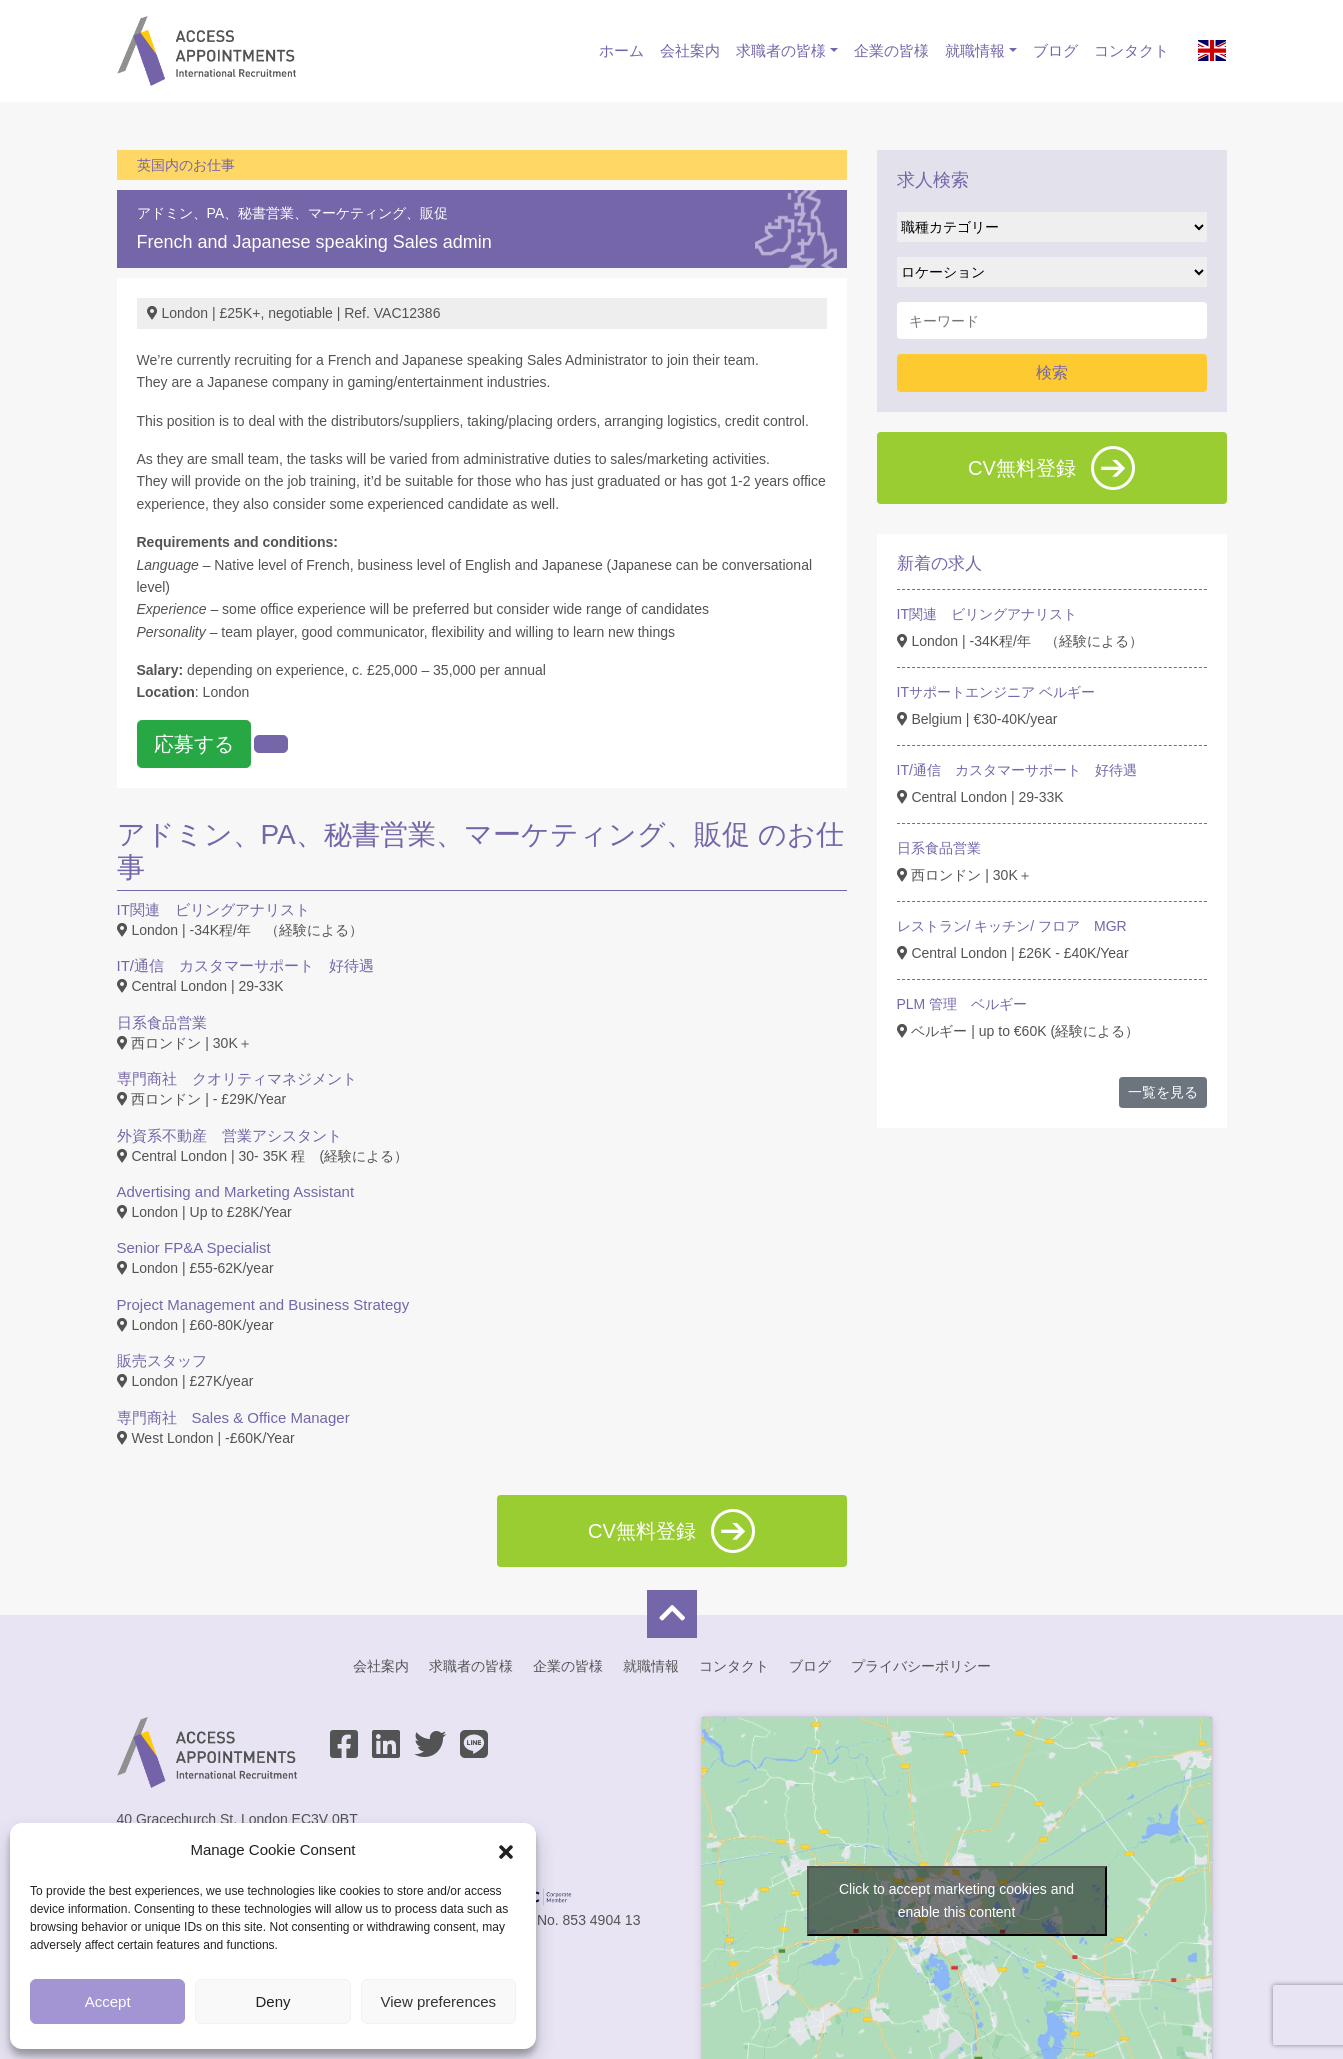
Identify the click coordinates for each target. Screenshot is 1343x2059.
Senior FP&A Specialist (194, 1247)
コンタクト (1131, 50)
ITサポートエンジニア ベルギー (996, 692)
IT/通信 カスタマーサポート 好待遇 (246, 965)
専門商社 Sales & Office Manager (233, 1417)
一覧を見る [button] (1163, 1092)
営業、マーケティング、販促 (357, 213)
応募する (194, 744)
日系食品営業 (162, 1022)
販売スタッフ (162, 1360)
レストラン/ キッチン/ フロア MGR (1012, 926)
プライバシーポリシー (921, 1666)
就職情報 (975, 50)
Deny (272, 2001)
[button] (506, 1850)
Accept (108, 2001)
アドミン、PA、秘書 (202, 213)
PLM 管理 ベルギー (962, 1004)
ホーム (621, 50)
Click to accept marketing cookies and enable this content (956, 1900)
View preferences (439, 2001)
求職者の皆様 (781, 50)
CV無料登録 (1051, 468)
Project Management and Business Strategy (263, 1304)
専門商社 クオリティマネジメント (237, 1078)
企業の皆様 (891, 50)
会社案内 (690, 50)
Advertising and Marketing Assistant (236, 1191)
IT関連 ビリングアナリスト (213, 909)
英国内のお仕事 (186, 165)
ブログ (1055, 50)
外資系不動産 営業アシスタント (229, 1135)
